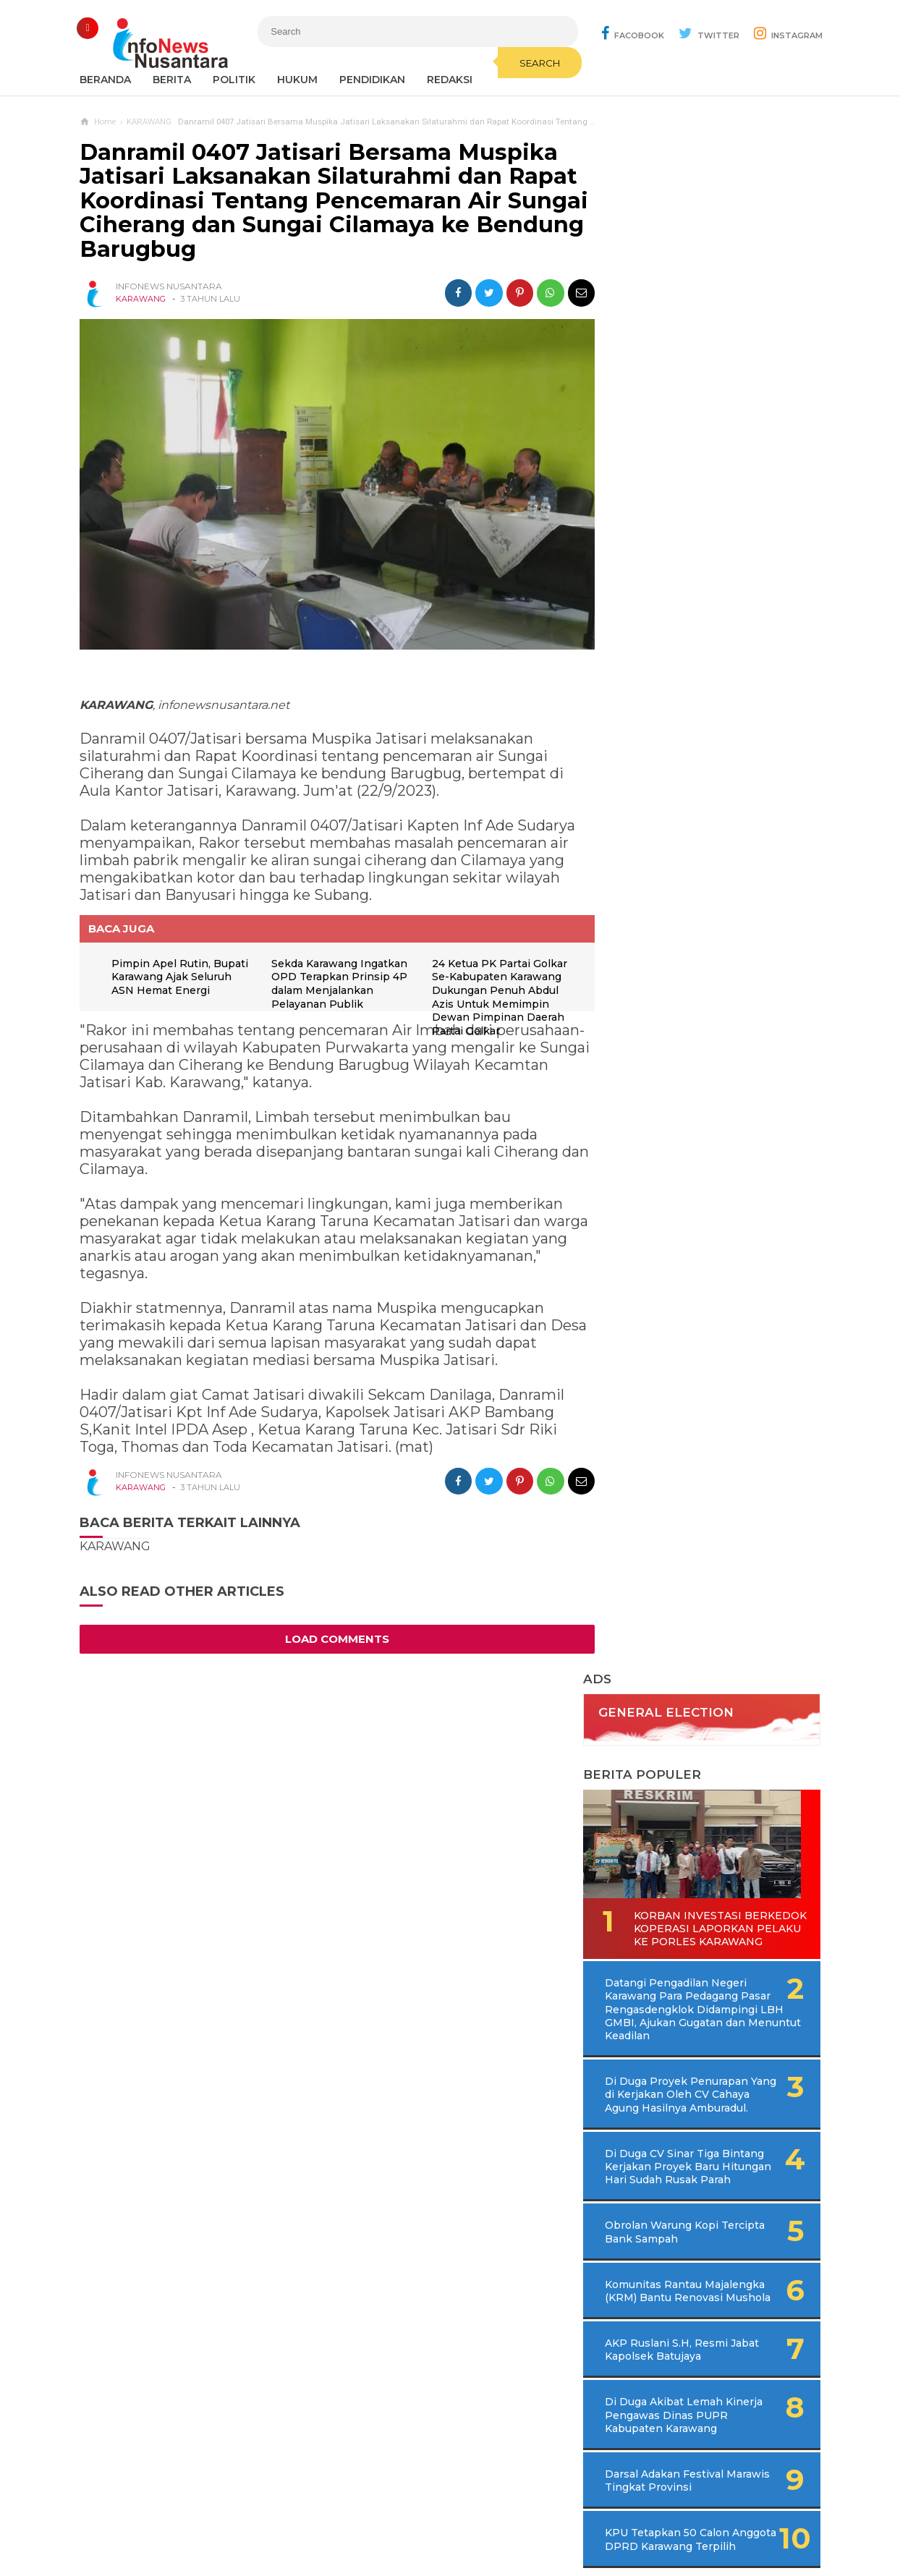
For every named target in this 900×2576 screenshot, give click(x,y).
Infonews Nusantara (446, 2540)
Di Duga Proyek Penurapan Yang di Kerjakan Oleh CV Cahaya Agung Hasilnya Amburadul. (717, 667)
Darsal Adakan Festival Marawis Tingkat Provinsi (691, 1080)
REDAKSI (449, 79)
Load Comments (333, 1633)
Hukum (297, 79)
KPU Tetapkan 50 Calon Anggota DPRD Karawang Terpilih (692, 1145)
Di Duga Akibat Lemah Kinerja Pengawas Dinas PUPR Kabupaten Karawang (698, 1014)
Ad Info (375, 2517)
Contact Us (315, 2517)
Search (526, 63)
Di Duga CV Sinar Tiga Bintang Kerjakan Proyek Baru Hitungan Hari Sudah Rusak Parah (711, 746)
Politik (234, 79)
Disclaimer (646, 2517)
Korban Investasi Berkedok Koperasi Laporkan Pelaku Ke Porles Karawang (691, 495)
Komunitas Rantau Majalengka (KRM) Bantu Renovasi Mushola (690, 884)
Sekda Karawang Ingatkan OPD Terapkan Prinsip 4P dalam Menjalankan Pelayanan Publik (334, 984)
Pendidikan (372, 79)
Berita (172, 79)
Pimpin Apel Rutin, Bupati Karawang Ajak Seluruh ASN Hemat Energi (169, 978)
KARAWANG (141, 299)
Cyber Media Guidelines (465, 2517)
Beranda (105, 79)
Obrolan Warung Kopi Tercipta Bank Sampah (684, 818)
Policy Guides (571, 2517)
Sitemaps (249, 2517)
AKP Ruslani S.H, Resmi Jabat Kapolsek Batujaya (688, 949)
